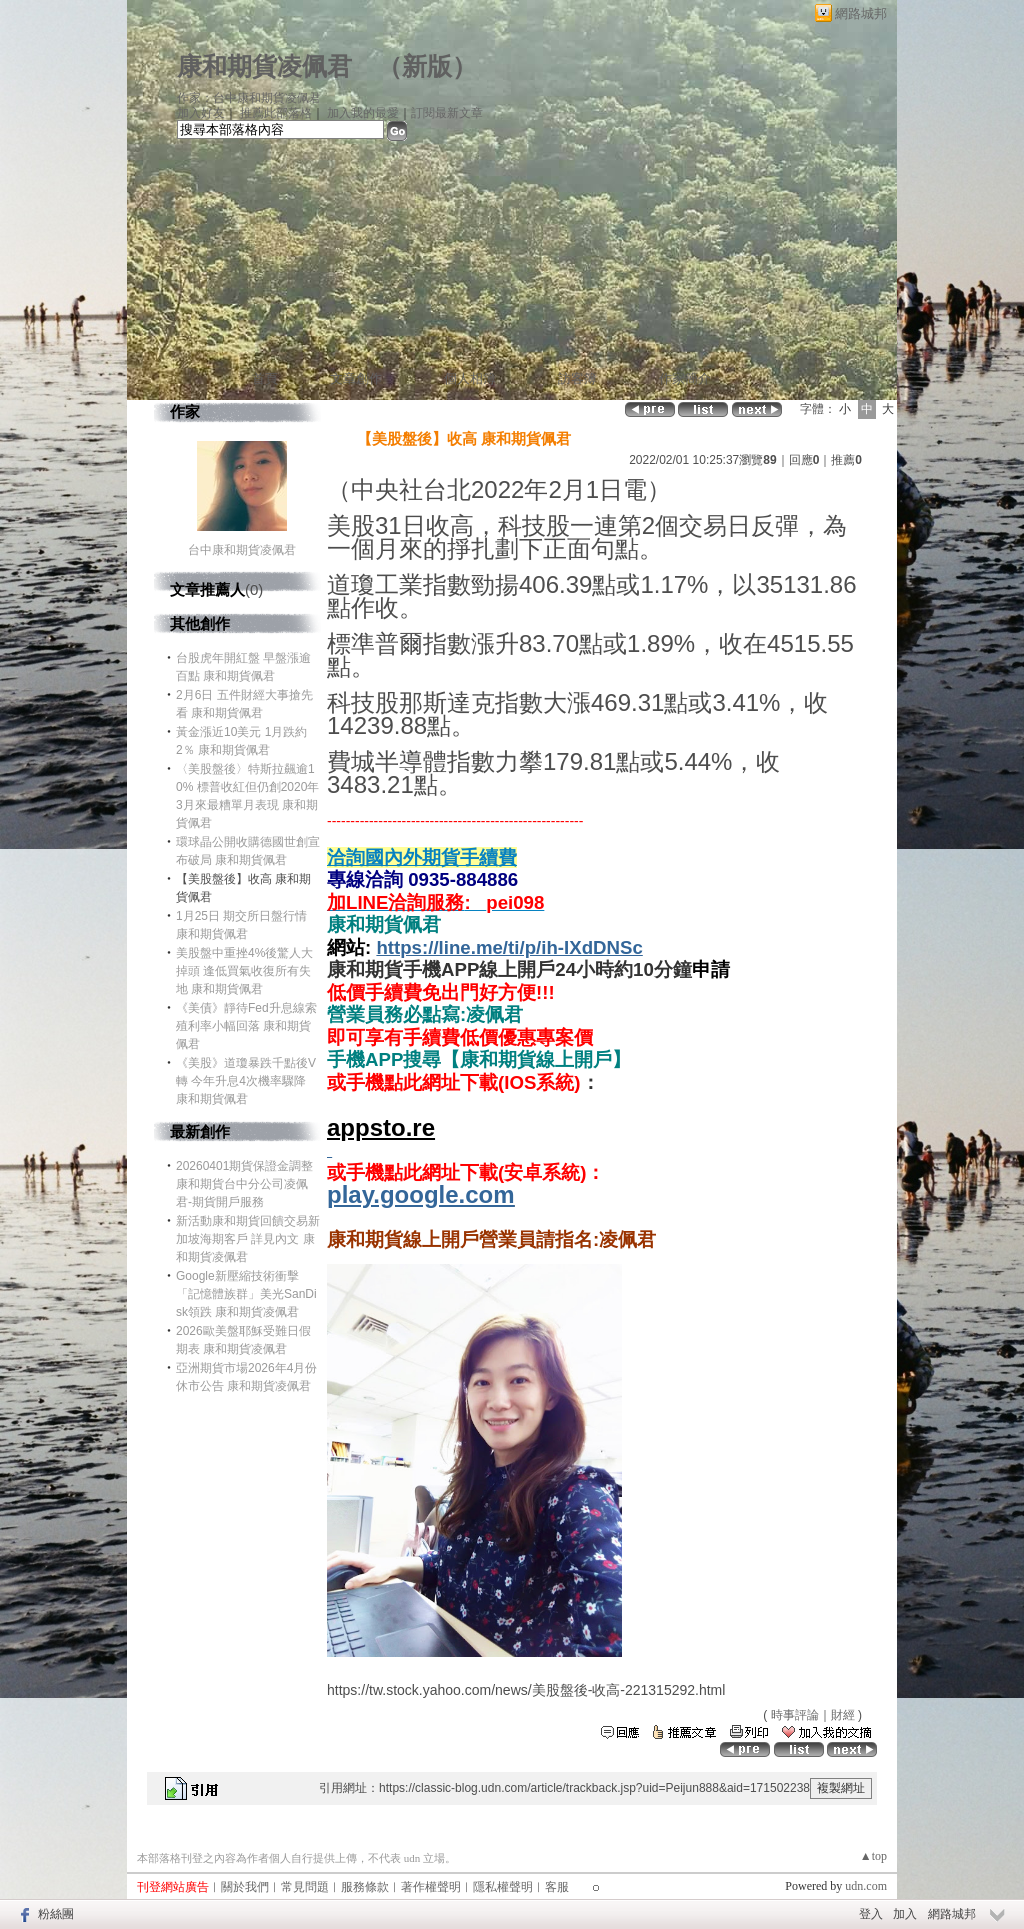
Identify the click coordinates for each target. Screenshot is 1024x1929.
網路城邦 (861, 13)
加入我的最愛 (363, 113)
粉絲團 (56, 1914)
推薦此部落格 (276, 113)
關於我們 (245, 1887)
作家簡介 (685, 378)
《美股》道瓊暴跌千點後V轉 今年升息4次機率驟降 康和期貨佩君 (246, 1081)
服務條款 (365, 1887)
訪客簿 (577, 378)
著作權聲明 (431, 1887)
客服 (557, 1887)
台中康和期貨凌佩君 (242, 550)
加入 (905, 1914)
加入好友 (201, 113)
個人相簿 (470, 378)
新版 (427, 66)
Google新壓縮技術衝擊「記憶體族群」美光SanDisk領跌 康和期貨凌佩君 (246, 1294)
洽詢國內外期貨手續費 (422, 857)
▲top (873, 1856)
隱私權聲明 (503, 1887)
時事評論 (795, 1715)
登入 (871, 1914)
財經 (843, 1715)
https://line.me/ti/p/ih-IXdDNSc (509, 947)
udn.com (866, 1886)
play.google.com (421, 1194)
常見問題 (305, 1887)
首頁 (265, 378)
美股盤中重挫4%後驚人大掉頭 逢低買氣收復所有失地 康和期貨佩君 (244, 971)
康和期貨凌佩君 (264, 66)
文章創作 (356, 378)
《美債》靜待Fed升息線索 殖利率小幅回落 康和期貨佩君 (246, 1026)
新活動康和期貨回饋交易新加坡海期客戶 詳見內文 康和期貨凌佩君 (248, 1239)
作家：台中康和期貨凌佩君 (249, 98)
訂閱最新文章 (447, 113)
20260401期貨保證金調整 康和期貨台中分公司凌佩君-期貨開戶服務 (244, 1184)
